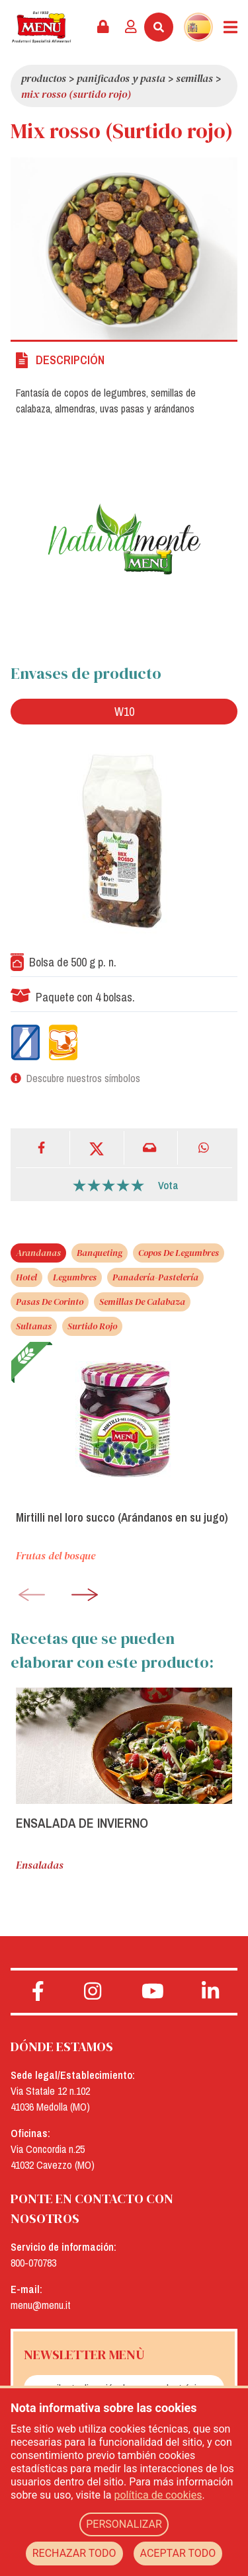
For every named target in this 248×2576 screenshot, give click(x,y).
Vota (168, 1185)
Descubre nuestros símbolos (83, 1078)
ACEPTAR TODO (178, 2553)
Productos (43, 78)
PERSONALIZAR (124, 2524)
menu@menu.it (41, 2305)
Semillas (194, 78)
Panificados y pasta (121, 78)
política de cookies (158, 2495)
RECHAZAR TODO (74, 2553)
